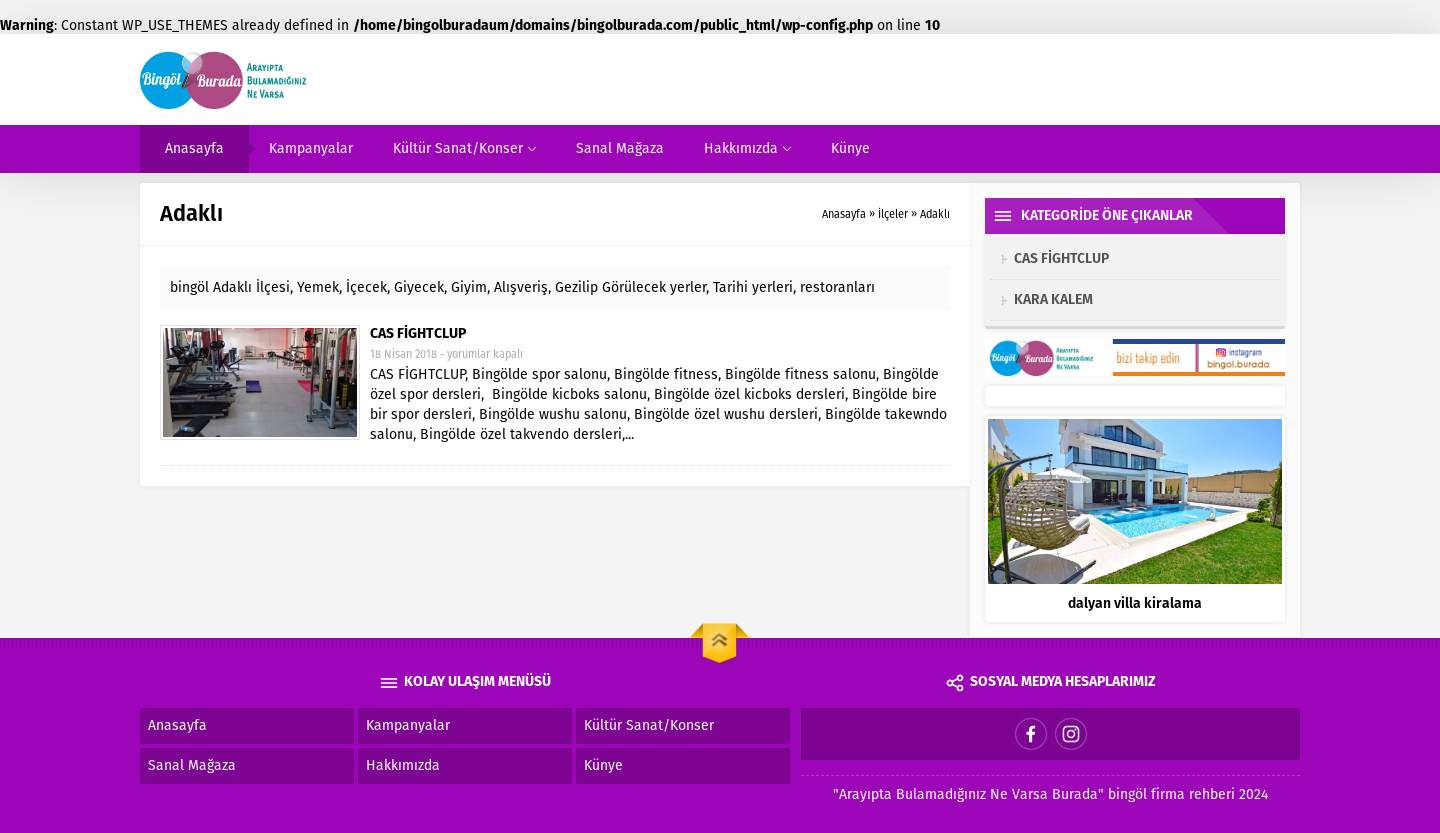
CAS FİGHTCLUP (418, 334)
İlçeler (893, 214)
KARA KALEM (1053, 299)
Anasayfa (844, 214)
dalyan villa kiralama (1135, 603)
